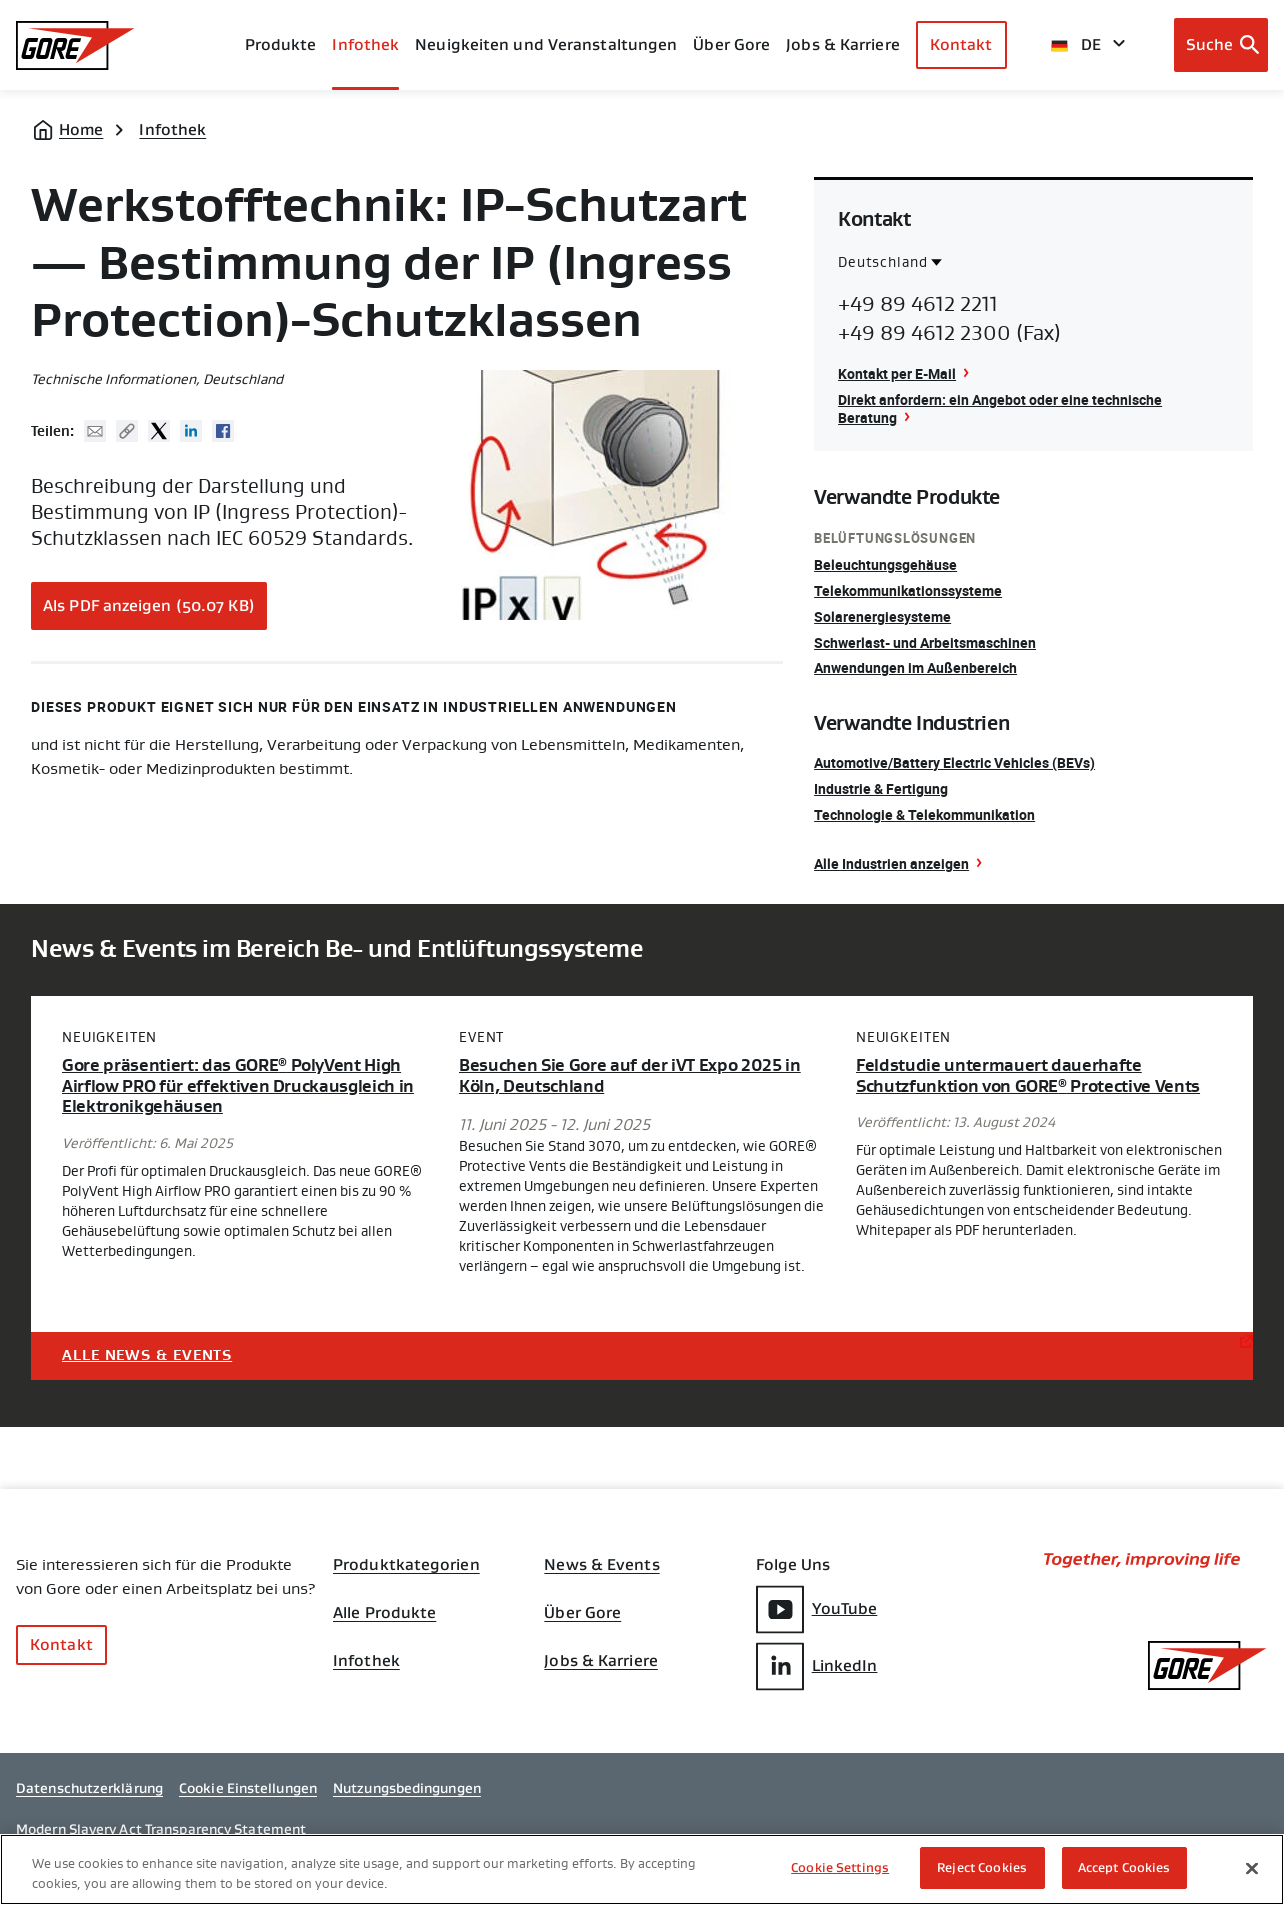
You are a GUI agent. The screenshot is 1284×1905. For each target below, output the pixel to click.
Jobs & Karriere (601, 1661)
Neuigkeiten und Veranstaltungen (546, 44)
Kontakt (961, 44)
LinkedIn (817, 1666)
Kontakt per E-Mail (897, 373)
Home (81, 129)
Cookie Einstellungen (248, 1788)
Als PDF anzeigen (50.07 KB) (149, 605)
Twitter (159, 431)
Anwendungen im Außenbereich (915, 667)
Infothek (172, 129)
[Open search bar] (1221, 45)
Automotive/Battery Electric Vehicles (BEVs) (954, 762)
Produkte (281, 44)
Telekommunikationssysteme (908, 590)
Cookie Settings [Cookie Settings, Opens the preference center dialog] (840, 1868)
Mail (95, 431)
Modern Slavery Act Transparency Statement (161, 1829)
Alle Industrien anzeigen (891, 863)
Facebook (223, 431)
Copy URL (127, 431)
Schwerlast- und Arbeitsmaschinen (925, 642)
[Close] (1252, 1868)
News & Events (601, 1565)
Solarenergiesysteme (882, 616)
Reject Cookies (982, 1868)
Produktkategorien (406, 1565)
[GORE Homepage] (75, 45)
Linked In (191, 431)
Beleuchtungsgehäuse (885, 564)
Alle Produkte (384, 1613)
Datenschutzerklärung (89, 1788)
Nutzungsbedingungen (407, 1788)
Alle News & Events (147, 1355)
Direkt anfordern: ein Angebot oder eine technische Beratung (1000, 408)
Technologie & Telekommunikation (924, 814)
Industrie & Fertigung (881, 788)
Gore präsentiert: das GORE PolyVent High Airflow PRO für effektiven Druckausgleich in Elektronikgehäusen (238, 1086)
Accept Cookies (1124, 1868)
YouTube (817, 1609)
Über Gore (731, 44)
